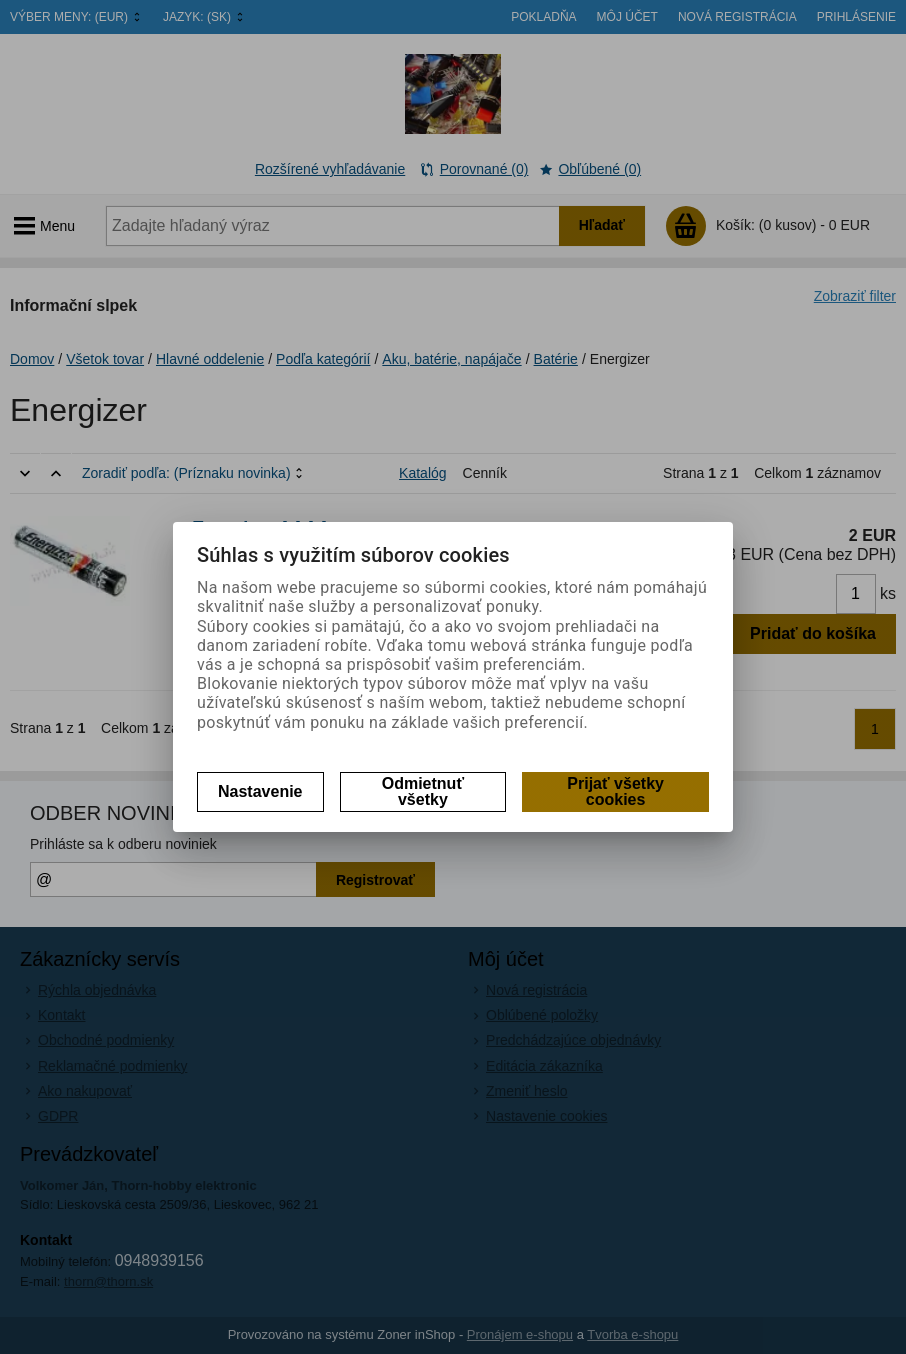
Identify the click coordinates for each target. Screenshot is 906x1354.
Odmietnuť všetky (423, 791)
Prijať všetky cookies (615, 791)
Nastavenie (260, 791)
